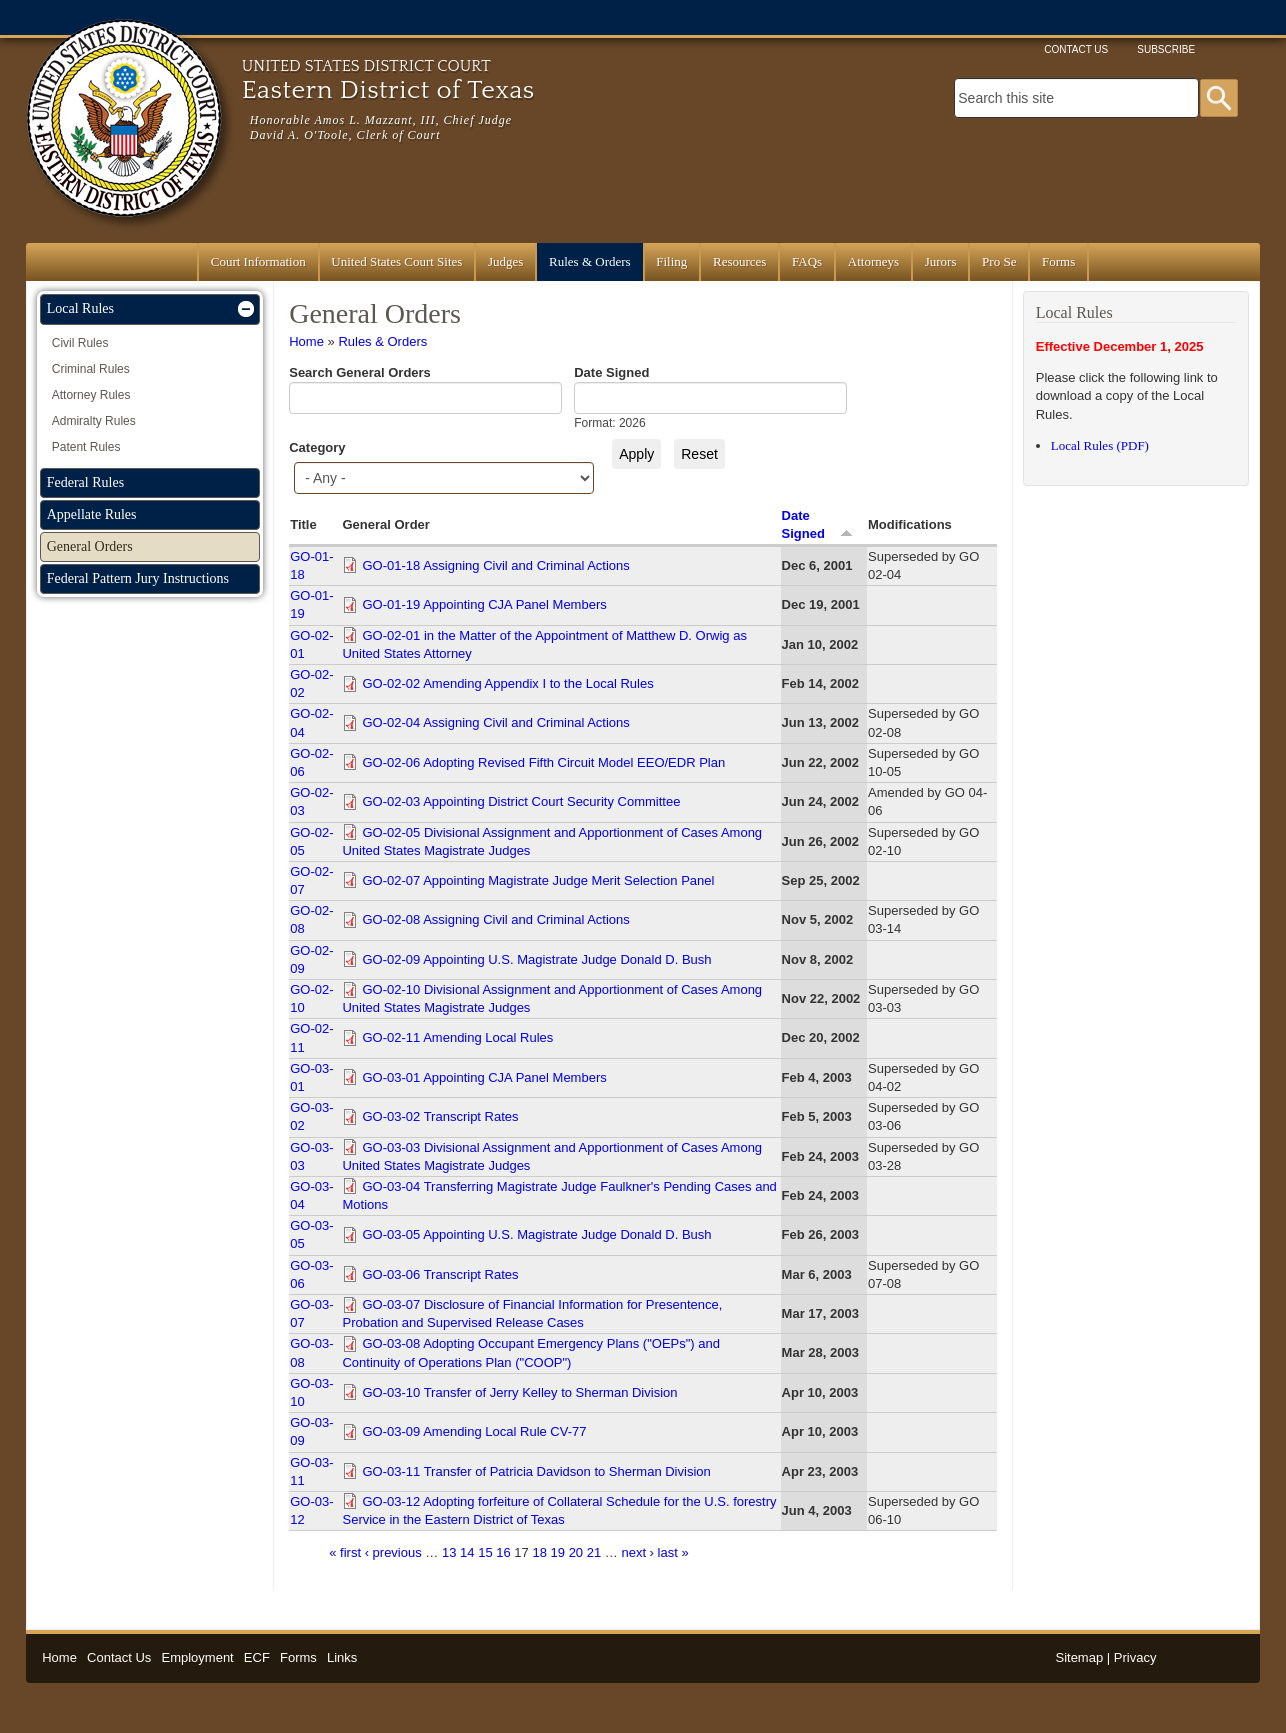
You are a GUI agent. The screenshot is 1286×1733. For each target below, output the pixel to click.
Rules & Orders (590, 261)
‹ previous (393, 1552)
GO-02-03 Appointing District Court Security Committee (521, 801)
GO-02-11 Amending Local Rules (457, 1037)
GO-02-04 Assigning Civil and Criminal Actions (495, 722)
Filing (671, 261)
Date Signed (611, 372)
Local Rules (80, 308)
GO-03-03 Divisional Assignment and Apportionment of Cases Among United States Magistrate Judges (552, 1156)
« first (345, 1552)
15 (485, 1552)
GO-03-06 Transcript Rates (440, 1274)
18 (539, 1552)
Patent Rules (86, 447)
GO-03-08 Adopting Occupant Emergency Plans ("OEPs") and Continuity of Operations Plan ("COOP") (531, 1352)
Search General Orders (360, 372)
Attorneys (873, 261)
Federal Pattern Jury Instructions (138, 578)
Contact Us (1076, 49)
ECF (257, 1657)
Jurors (941, 261)
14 (467, 1552)
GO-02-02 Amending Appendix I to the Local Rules (507, 683)
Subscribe (1166, 49)
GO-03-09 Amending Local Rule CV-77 (474, 1431)
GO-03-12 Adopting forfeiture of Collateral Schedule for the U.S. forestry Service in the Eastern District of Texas (559, 1510)
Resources (739, 261)
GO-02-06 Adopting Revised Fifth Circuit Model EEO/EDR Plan (543, 762)
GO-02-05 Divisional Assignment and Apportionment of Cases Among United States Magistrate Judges (552, 841)
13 (449, 1552)
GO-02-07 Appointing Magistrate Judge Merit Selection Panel (538, 880)
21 (594, 1552)
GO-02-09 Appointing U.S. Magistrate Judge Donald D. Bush (536, 959)
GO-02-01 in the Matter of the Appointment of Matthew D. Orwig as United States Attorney (544, 644)
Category (317, 447)
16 (503, 1552)
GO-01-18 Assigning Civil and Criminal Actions (495, 565)
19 (558, 1552)
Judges (505, 261)
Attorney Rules (91, 395)
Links (342, 1657)
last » (673, 1552)
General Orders (90, 546)
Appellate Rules (92, 514)
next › (637, 1552)
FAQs (807, 261)
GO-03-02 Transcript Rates (440, 1116)
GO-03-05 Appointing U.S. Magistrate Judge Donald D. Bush (536, 1234)
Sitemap (1079, 1657)
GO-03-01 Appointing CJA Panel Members (484, 1077)
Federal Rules (85, 482)
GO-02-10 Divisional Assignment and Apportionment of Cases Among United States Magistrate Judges (552, 998)
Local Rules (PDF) (1100, 445)
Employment (197, 1657)
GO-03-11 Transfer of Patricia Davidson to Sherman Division (536, 1471)
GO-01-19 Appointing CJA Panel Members (484, 604)
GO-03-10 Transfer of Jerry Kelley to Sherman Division (519, 1392)
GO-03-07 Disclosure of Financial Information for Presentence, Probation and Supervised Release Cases (532, 1313)
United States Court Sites (396, 261)
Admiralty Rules (94, 421)
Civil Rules (80, 343)
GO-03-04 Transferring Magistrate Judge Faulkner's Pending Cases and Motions (559, 1195)
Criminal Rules (91, 369)
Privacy (1135, 1657)
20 (576, 1552)
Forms (1058, 261)
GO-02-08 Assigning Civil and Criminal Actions (495, 919)
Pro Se (999, 261)
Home (306, 341)
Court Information (258, 261)
